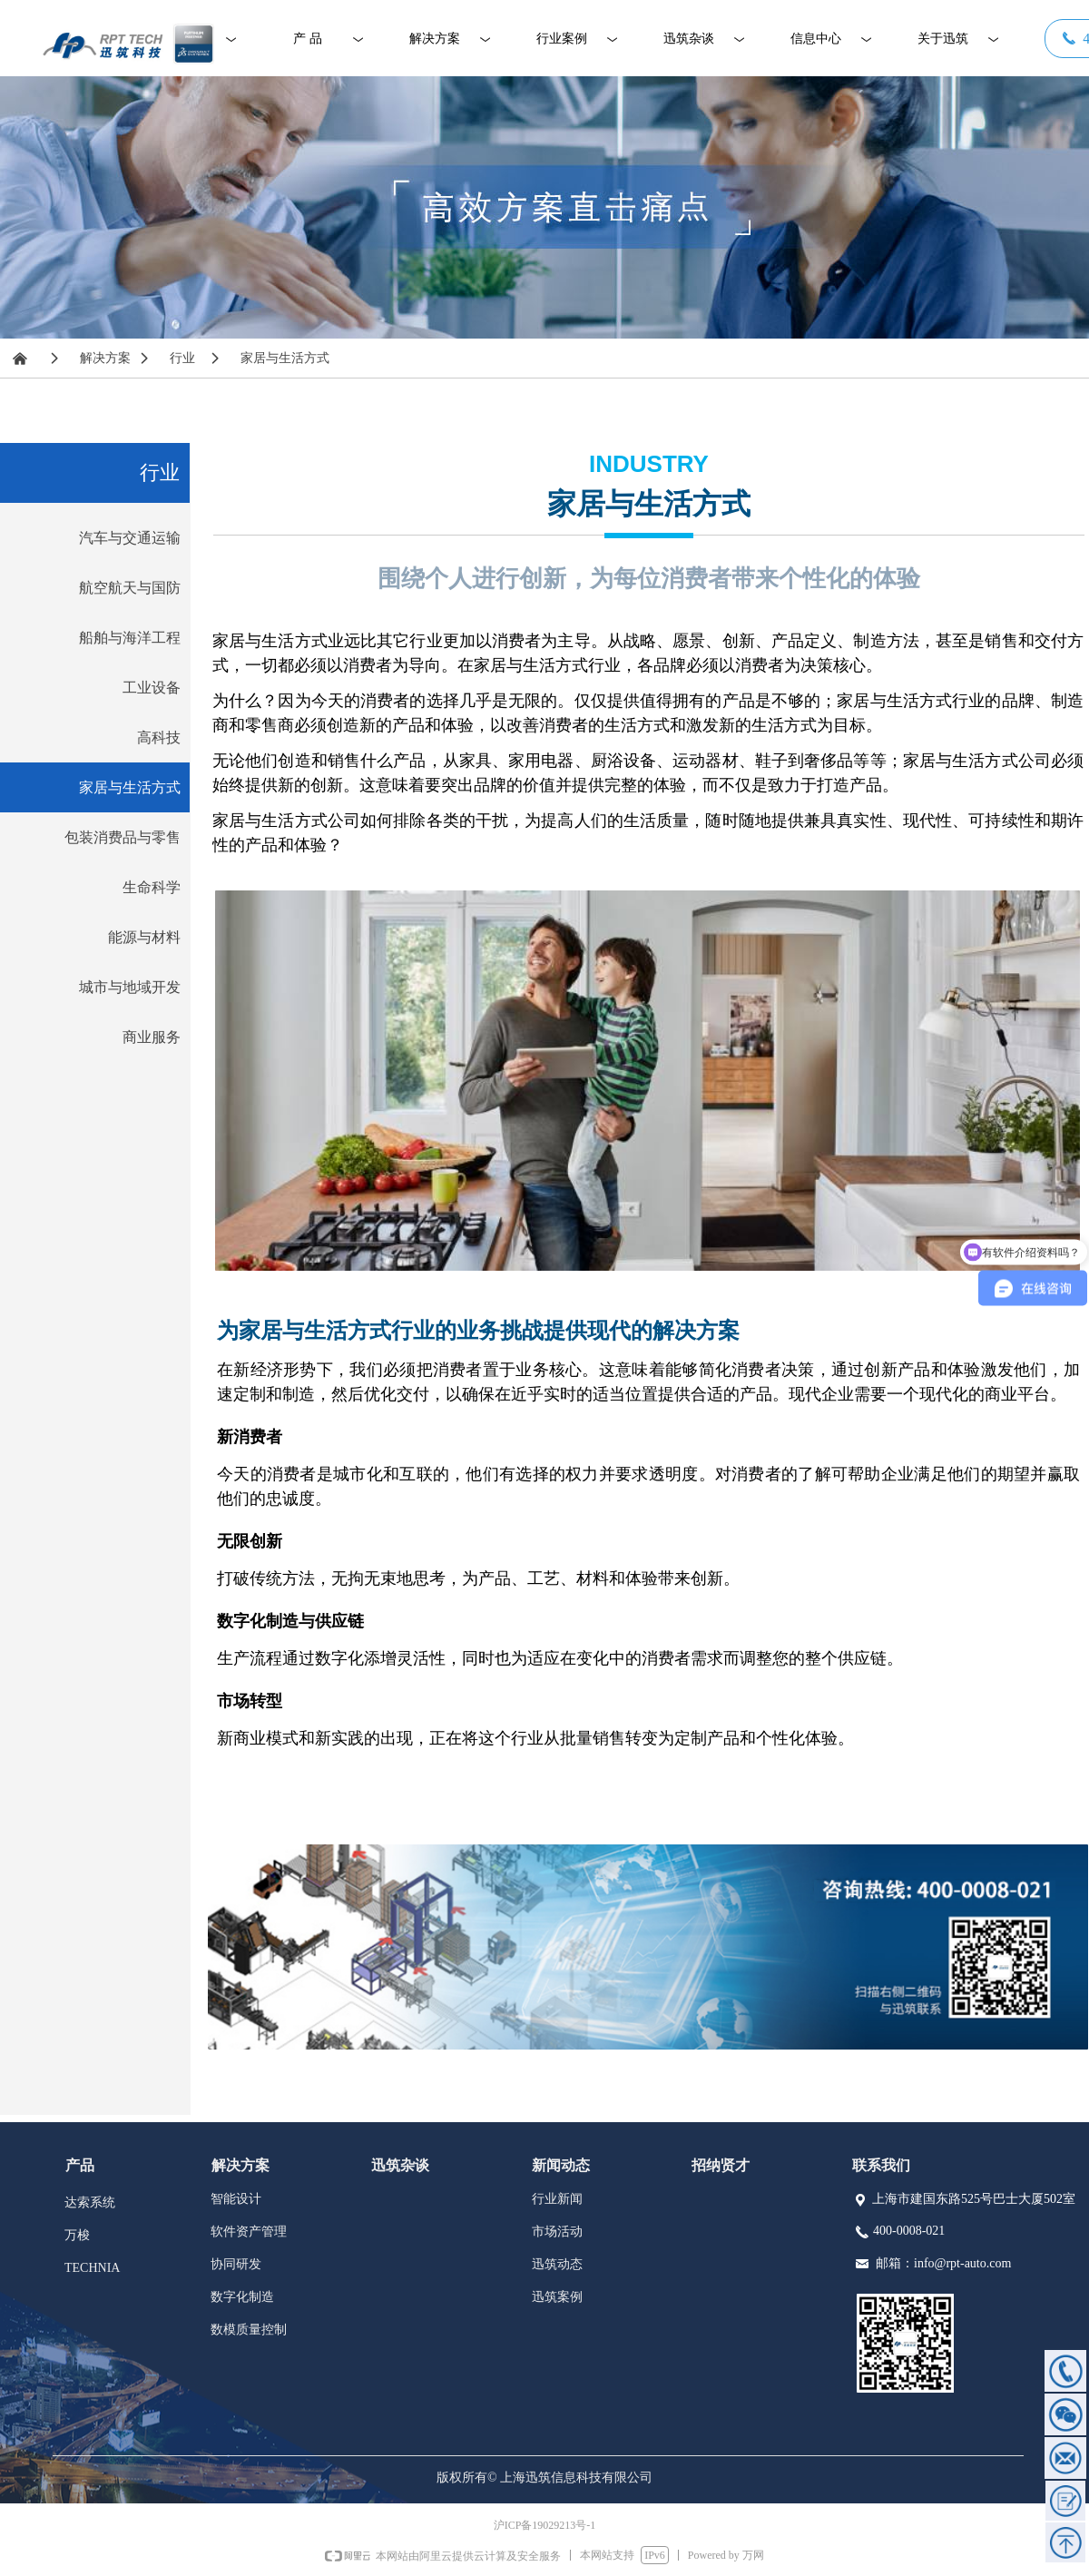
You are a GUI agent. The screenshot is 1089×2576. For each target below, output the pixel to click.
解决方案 (434, 38)
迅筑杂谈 (688, 38)
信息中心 (815, 38)
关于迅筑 (942, 38)
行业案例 (561, 38)
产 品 (307, 38)
